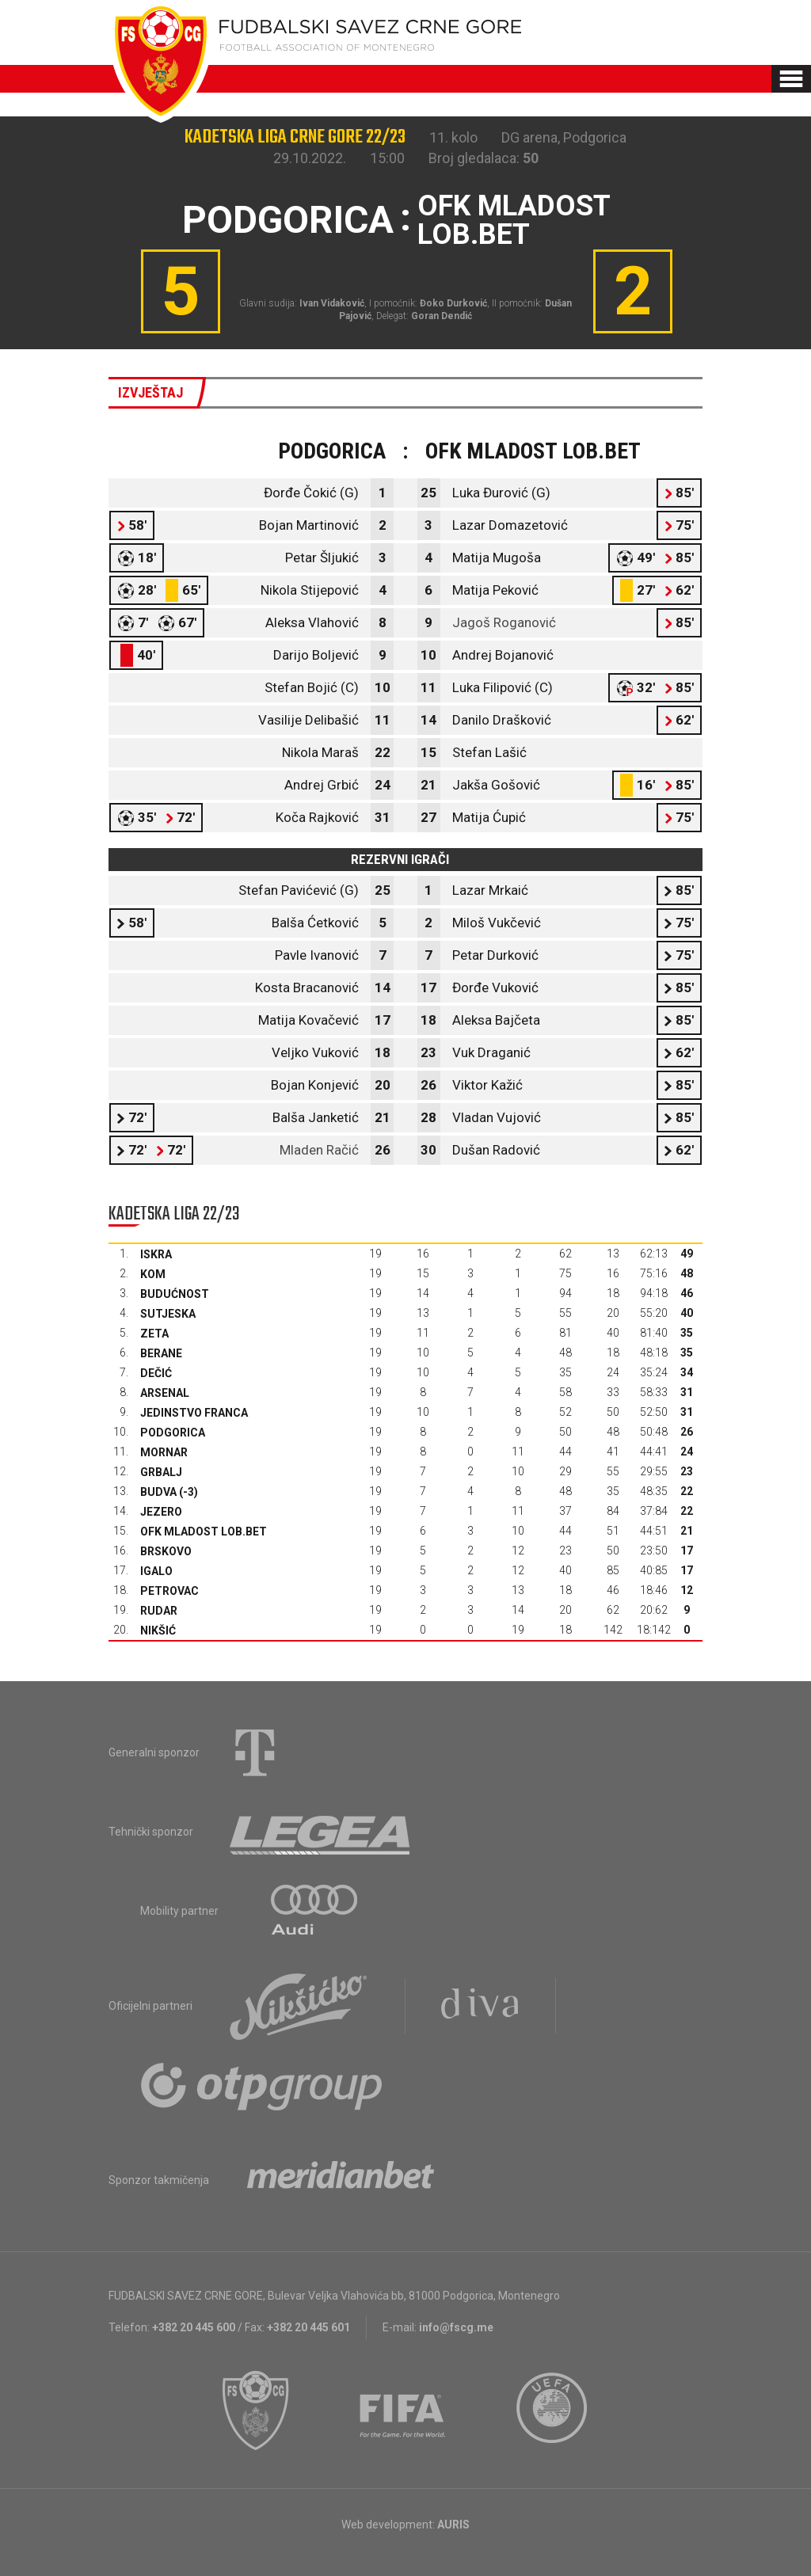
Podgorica (172, 1432)
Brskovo (166, 1551)
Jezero (161, 1511)
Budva (158, 1492)
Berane (161, 1353)
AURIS (453, 2524)
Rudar (158, 1610)
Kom (153, 1274)
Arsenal (164, 1393)
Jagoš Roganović (504, 622)
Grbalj (161, 1472)
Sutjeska (168, 1313)
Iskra (156, 1254)
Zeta (154, 1333)
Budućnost (174, 1294)
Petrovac (169, 1591)
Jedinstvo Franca (194, 1412)
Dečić (156, 1373)
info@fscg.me (456, 2327)
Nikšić (158, 1630)
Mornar (164, 1452)
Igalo (156, 1571)
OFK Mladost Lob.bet (203, 1531)
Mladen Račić (319, 1150)
